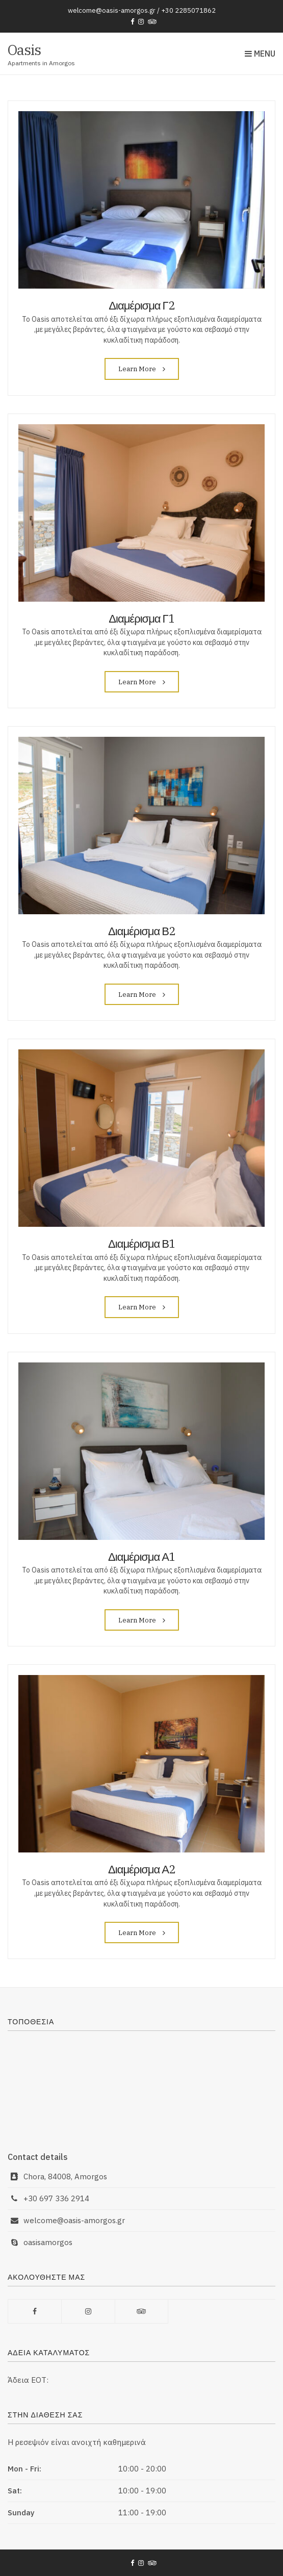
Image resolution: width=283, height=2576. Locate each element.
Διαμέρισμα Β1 (141, 1243)
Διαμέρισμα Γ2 (141, 305)
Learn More (141, 369)
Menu (260, 53)
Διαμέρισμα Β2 (141, 930)
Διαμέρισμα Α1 (141, 1556)
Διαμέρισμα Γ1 (141, 618)
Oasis (24, 49)
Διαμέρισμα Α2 (141, 1869)
